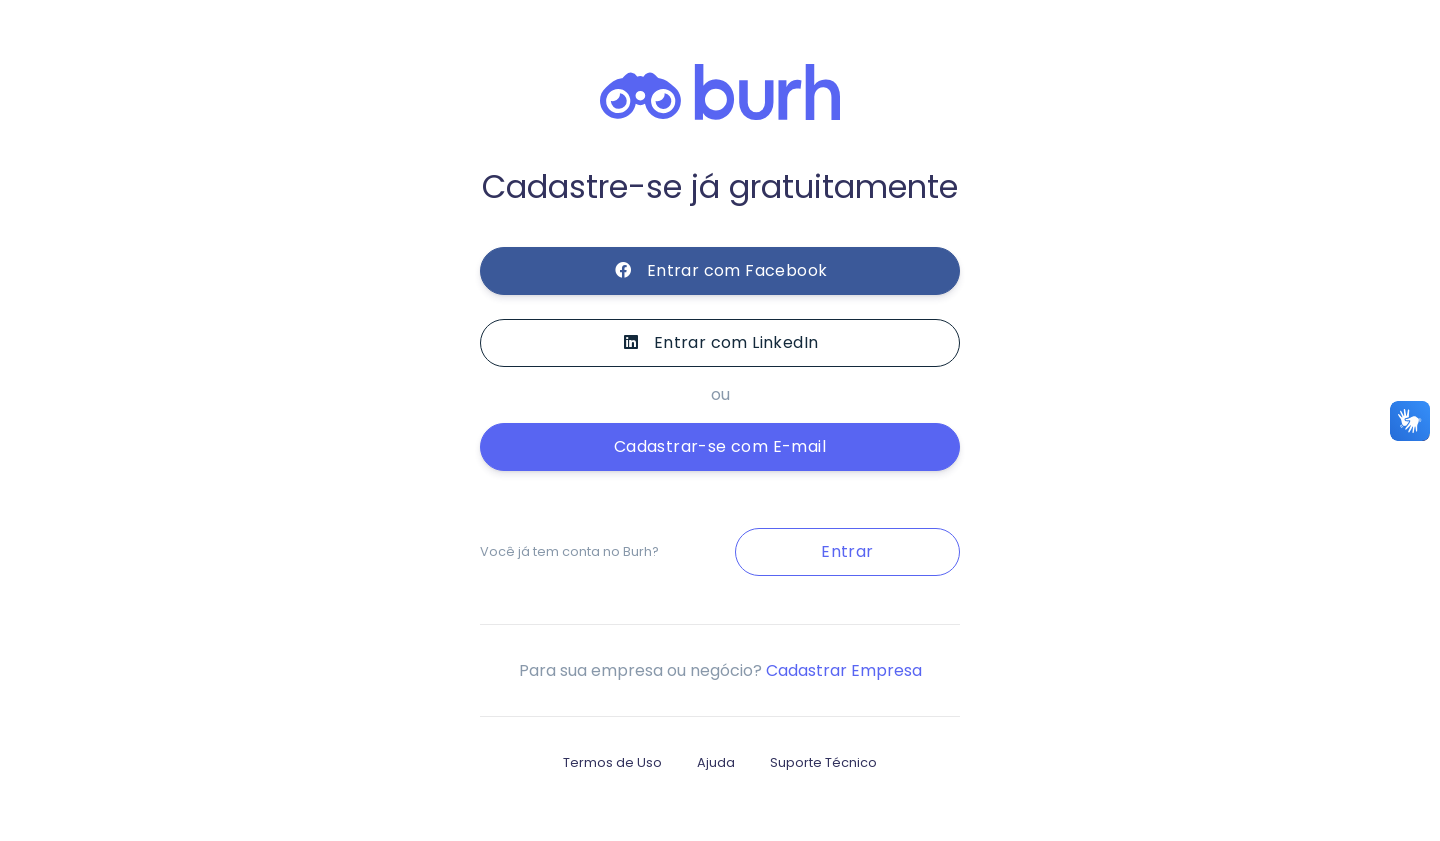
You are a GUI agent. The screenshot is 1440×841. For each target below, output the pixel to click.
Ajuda (716, 762)
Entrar (847, 551)
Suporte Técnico (823, 762)
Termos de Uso (612, 762)
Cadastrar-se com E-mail (720, 446)
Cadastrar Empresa (844, 670)
